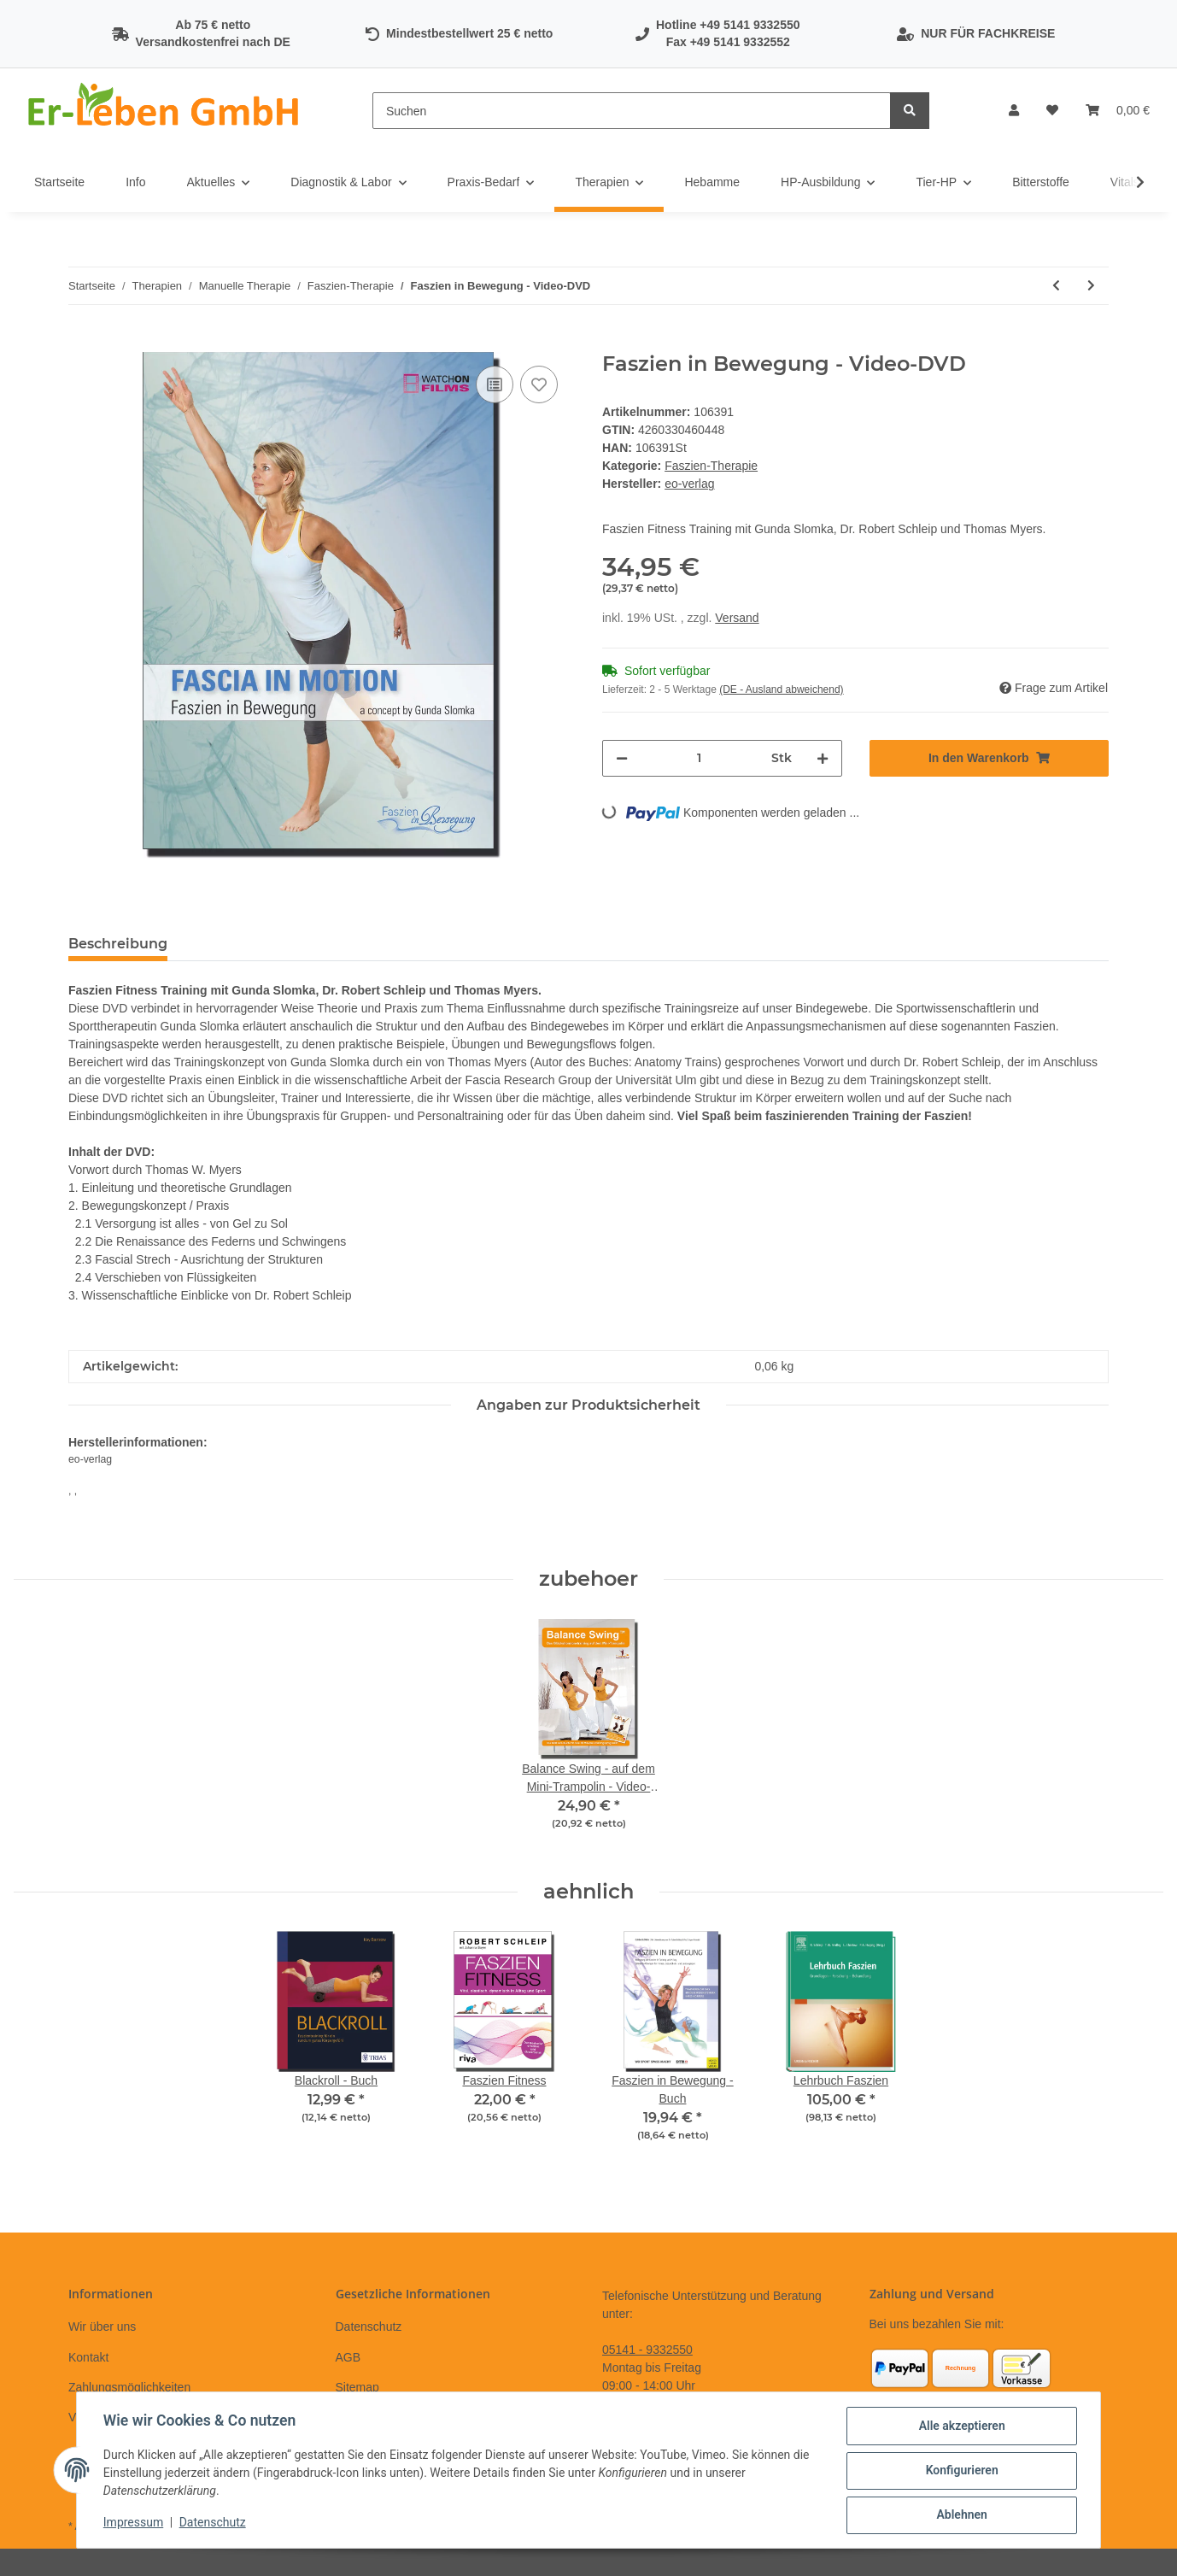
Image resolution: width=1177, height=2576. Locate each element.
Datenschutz (369, 2326)
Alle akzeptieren (960, 2426)
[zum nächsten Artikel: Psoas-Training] (1091, 285)
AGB (348, 2357)
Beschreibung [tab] (117, 944)
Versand (736, 618)
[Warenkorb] (1117, 110)
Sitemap (357, 2387)
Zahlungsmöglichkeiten (129, 2387)
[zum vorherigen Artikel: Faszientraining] (1056, 285)
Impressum (134, 2523)
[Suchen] (631, 110)
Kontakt (88, 2357)
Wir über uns (102, 2326)
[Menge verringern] (622, 758)
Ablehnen (960, 2515)
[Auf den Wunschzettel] (539, 384)
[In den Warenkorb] (82, 342)
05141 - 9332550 (647, 2349)
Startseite (59, 182)
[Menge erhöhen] (822, 758)
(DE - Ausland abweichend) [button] (781, 689)
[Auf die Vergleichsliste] (494, 384)
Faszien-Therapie (711, 465)
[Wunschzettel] (1052, 110)
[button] (1014, 110)
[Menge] (699, 758)
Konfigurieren (960, 2471)
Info (135, 182)
